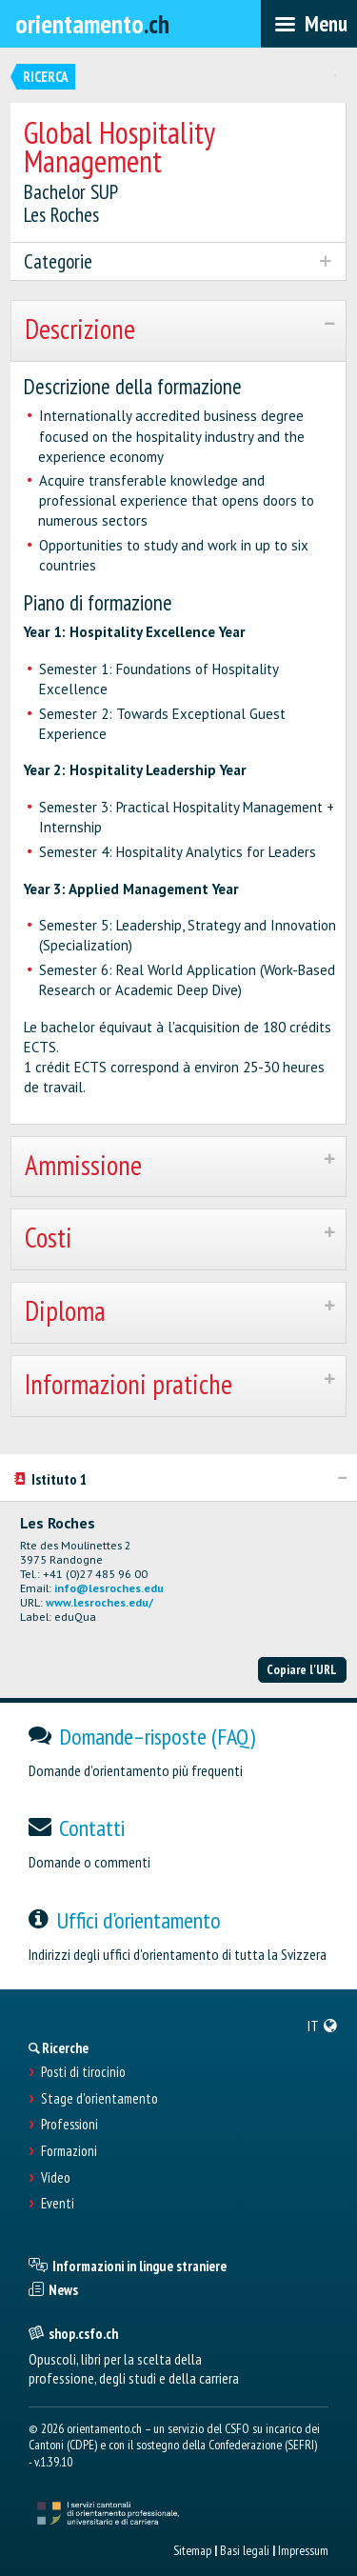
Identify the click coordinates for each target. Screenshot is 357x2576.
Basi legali (244, 2550)
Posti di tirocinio (83, 2072)
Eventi (57, 2203)
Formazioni (69, 2151)
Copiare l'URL (302, 1669)
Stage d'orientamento (99, 2098)
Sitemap (192, 2550)
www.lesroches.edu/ (99, 1602)
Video (55, 2178)
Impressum (303, 2550)
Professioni (69, 2124)
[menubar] (309, 24)
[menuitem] (323, 2025)
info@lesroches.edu (109, 1588)
